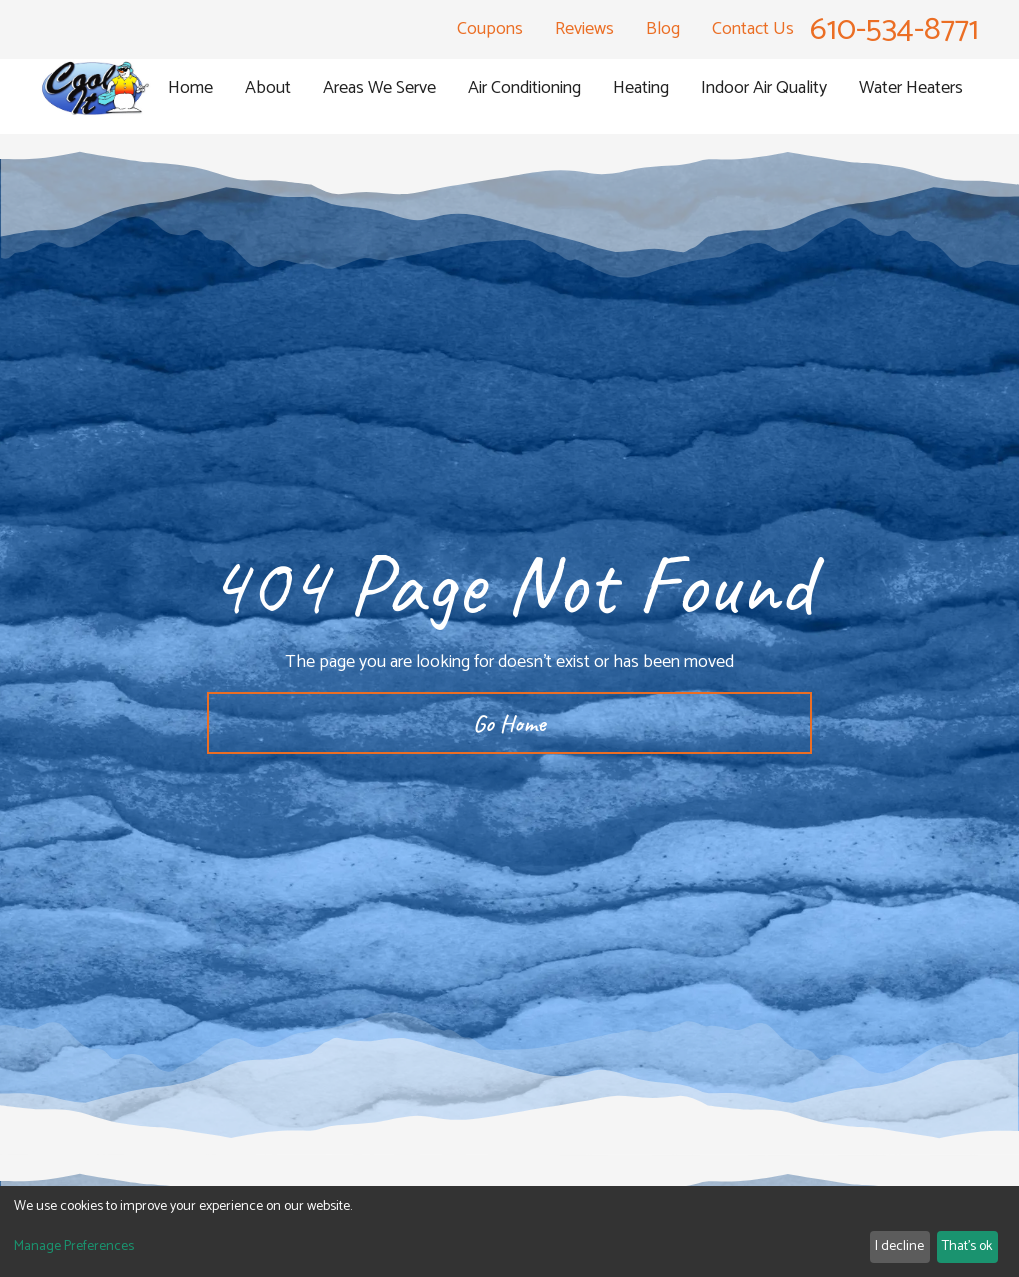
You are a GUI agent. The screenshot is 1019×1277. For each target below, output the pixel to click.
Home (190, 88)
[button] (268, 88)
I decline (899, 1246)
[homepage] (96, 88)
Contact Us (753, 29)
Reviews (584, 29)
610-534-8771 (894, 30)
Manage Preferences (74, 1246)
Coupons (490, 29)
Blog (663, 29)
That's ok (967, 1246)
